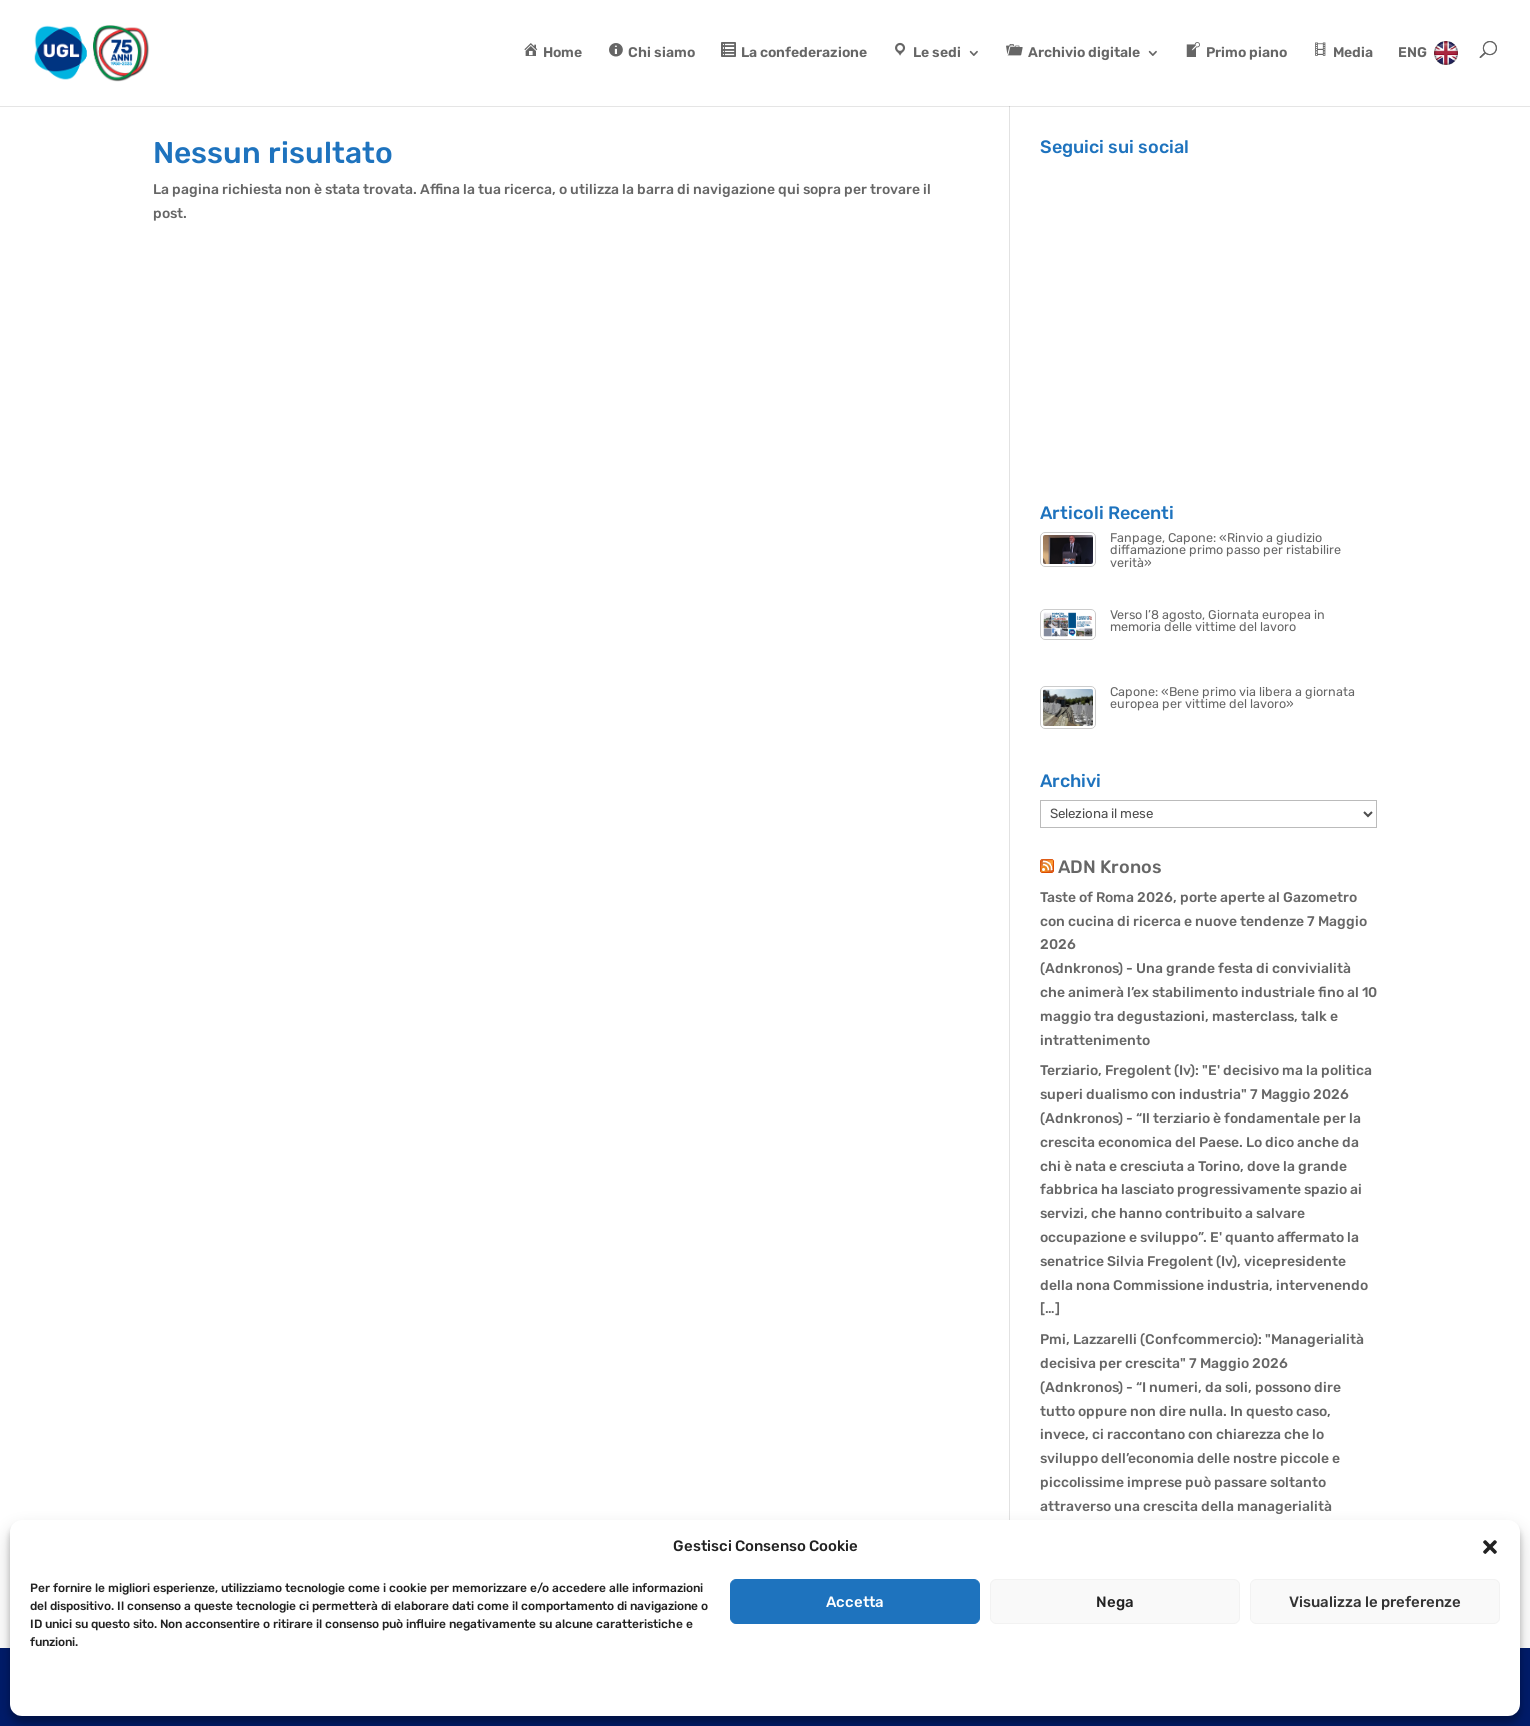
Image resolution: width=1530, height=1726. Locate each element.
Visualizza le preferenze (1375, 1602)
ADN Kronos (1110, 867)
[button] (1490, 1547)
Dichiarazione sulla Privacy (156, 1688)
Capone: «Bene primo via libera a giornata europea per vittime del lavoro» (1232, 698)
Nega (1115, 1602)
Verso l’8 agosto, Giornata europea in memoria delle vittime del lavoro (1217, 621)
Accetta (855, 1602)
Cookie (49, 1688)
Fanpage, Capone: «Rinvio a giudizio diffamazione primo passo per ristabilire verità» (1225, 550)
